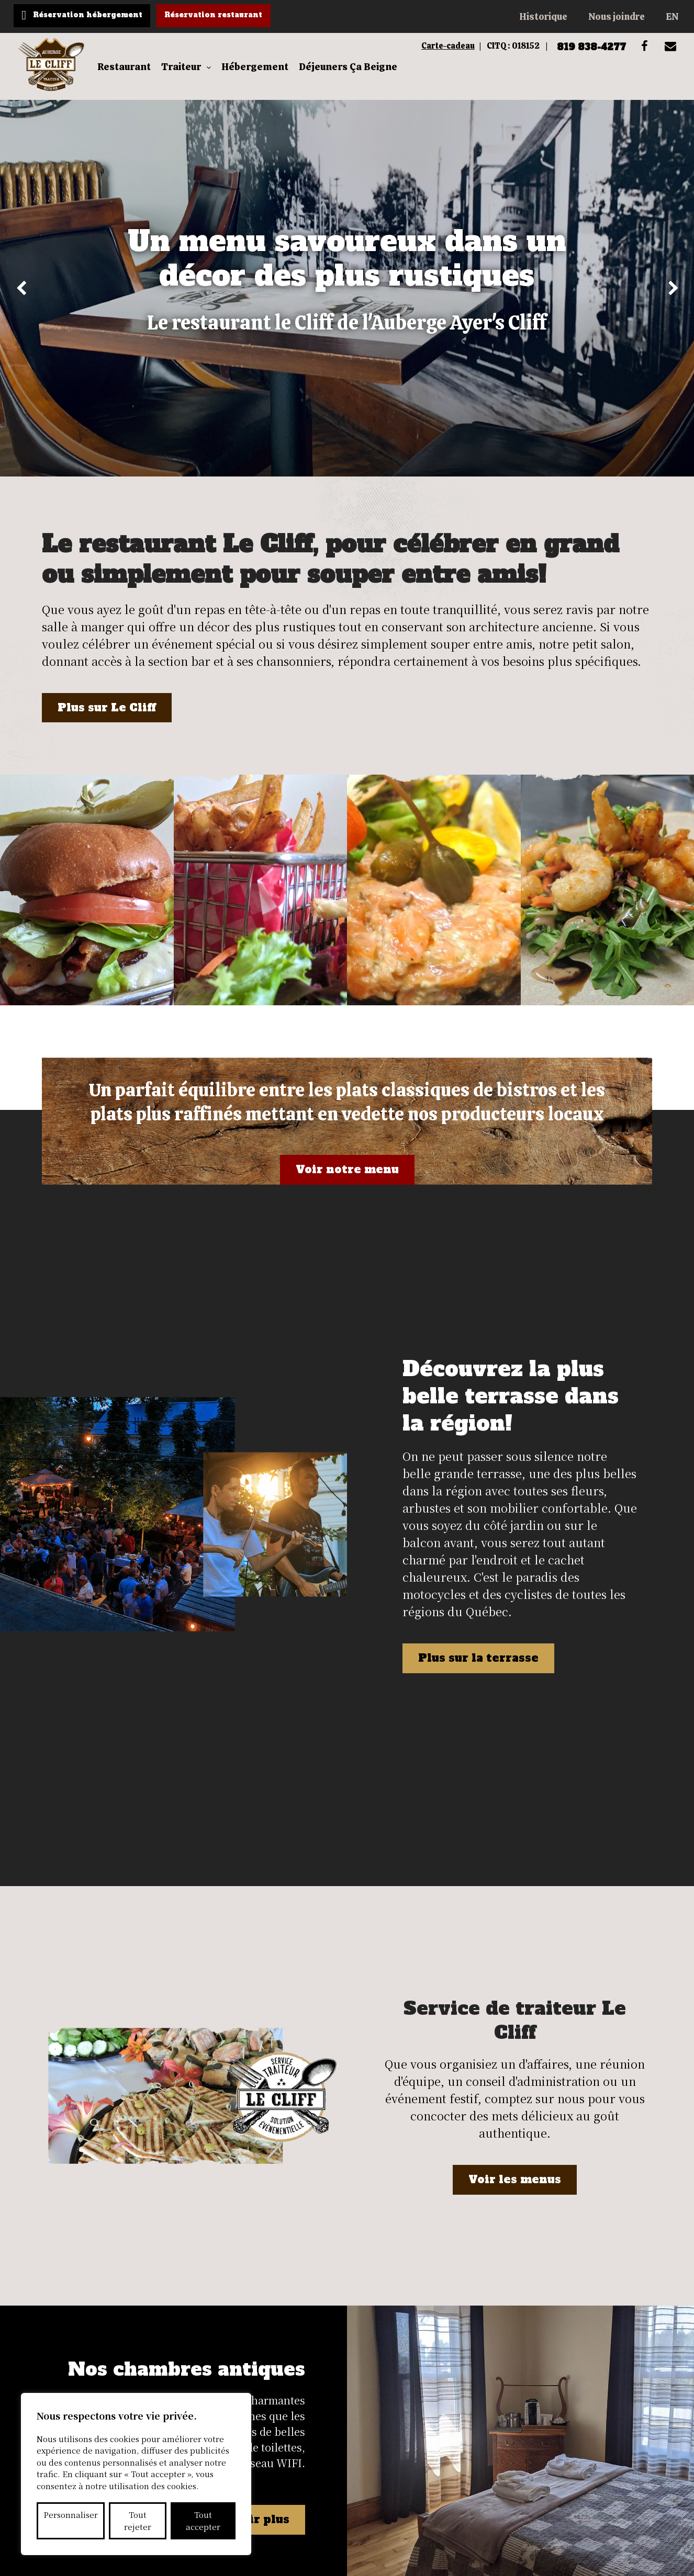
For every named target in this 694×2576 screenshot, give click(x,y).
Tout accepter (203, 2520)
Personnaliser (70, 2514)
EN (672, 16)
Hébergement (262, 76)
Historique (543, 16)
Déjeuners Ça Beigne (355, 76)
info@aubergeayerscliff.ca (607, 2470)
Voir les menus (514, 1944)
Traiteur (188, 76)
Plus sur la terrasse (482, 1578)
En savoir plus (242, 2226)
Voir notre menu (347, 1186)
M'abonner (466, 2371)
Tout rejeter (137, 2520)
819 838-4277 (575, 47)
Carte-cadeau (416, 47)
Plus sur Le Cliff (109, 723)
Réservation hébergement (95, 16)
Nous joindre (616, 16)
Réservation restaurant (235, 16)
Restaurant (131, 76)
